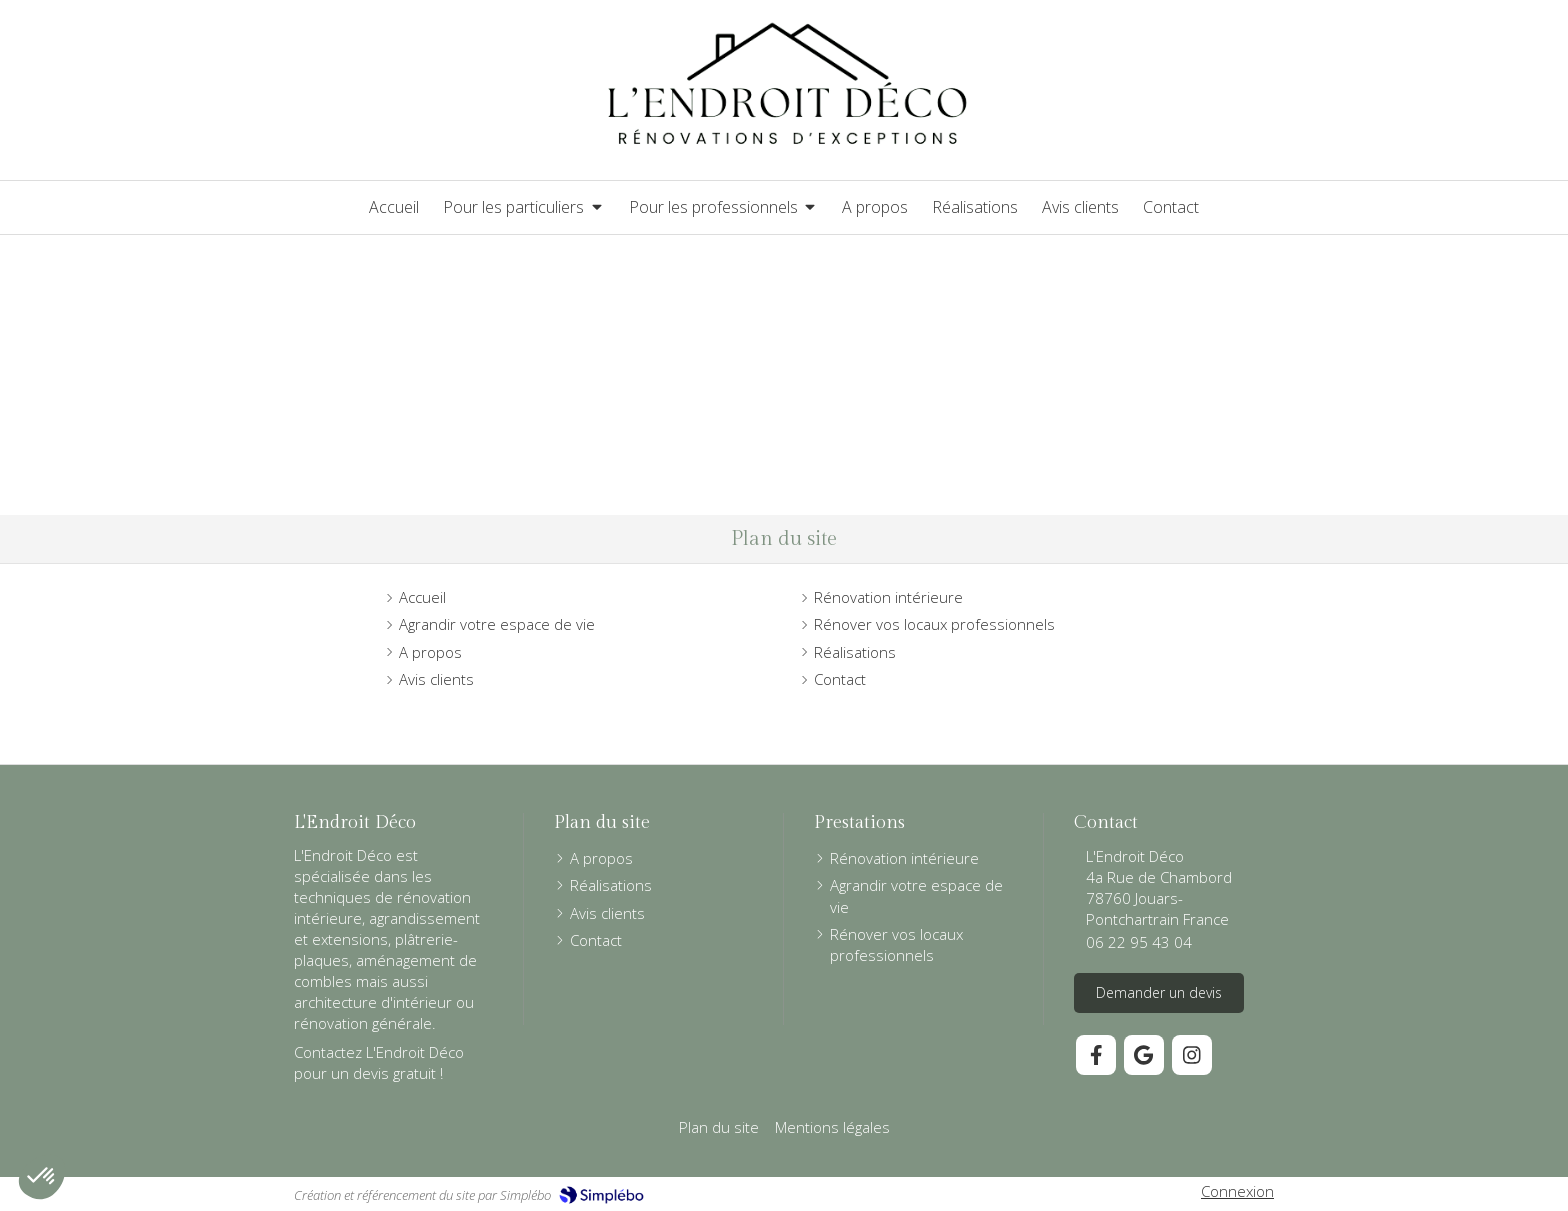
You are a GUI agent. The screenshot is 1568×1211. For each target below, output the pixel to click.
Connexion (1237, 1191)
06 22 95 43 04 (1139, 942)
